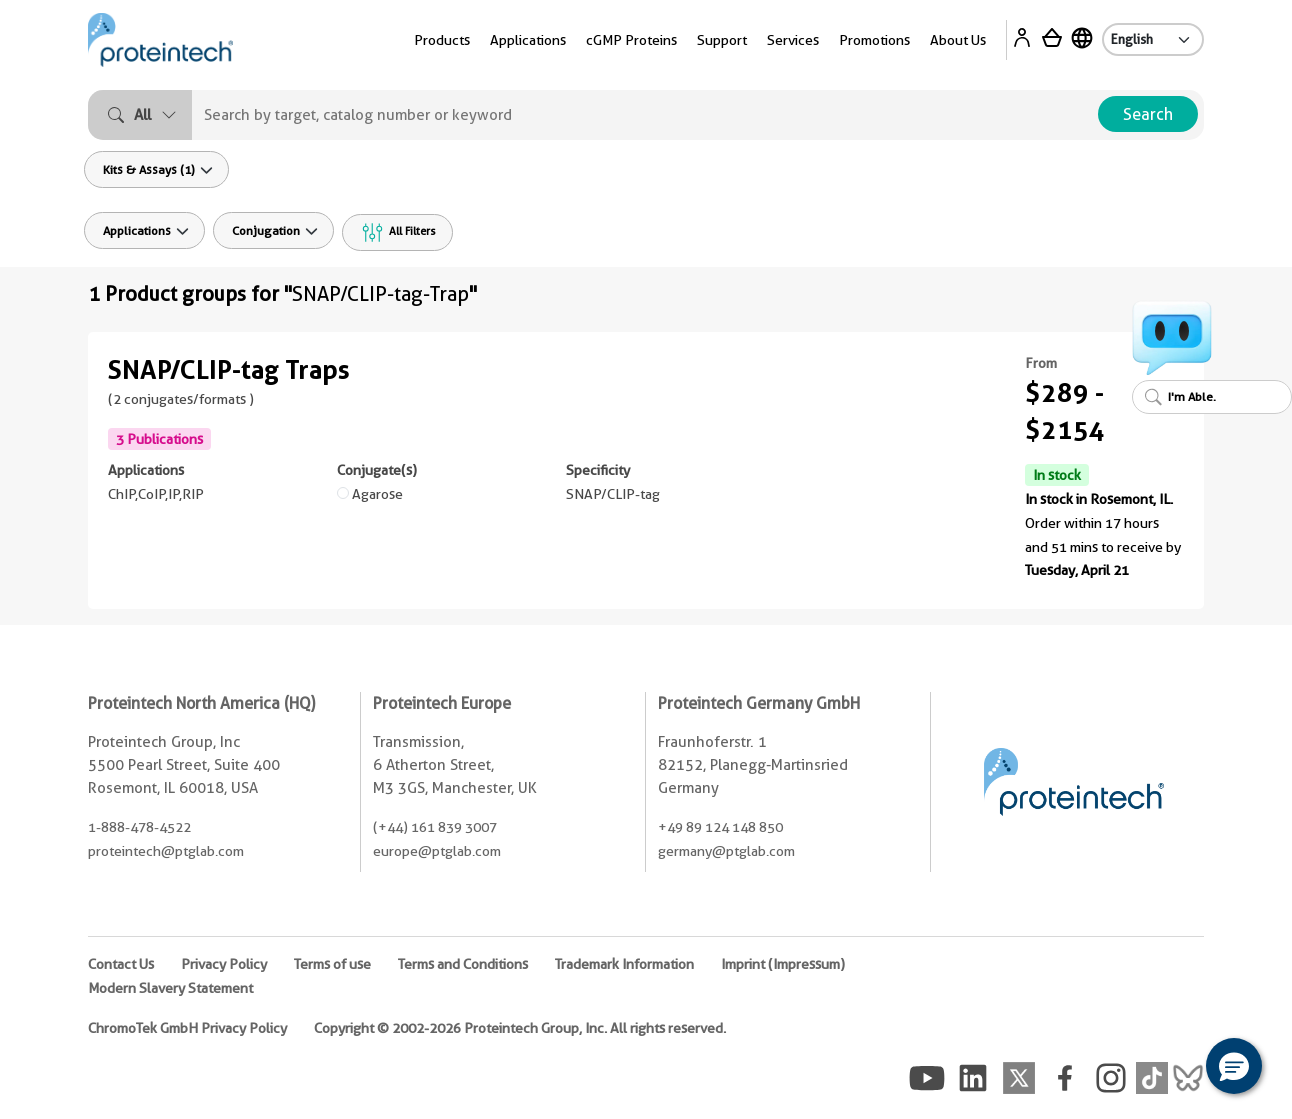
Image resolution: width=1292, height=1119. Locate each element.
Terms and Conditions (463, 964)
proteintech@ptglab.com (166, 851)
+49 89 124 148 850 (720, 827)
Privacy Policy (224, 964)
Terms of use (332, 964)
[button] (1234, 1066)
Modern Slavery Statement (170, 988)
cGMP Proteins (631, 40)
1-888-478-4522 (139, 827)
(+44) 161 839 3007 (435, 827)
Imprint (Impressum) (783, 964)
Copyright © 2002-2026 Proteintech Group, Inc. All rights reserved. (520, 1028)
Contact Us (121, 964)
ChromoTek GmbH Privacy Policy (187, 1028)
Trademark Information (624, 964)
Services (793, 40)
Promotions (874, 40)
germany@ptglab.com (726, 851)
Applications (528, 40)
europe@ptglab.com (437, 851)
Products (442, 40)
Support (722, 40)
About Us (958, 40)
